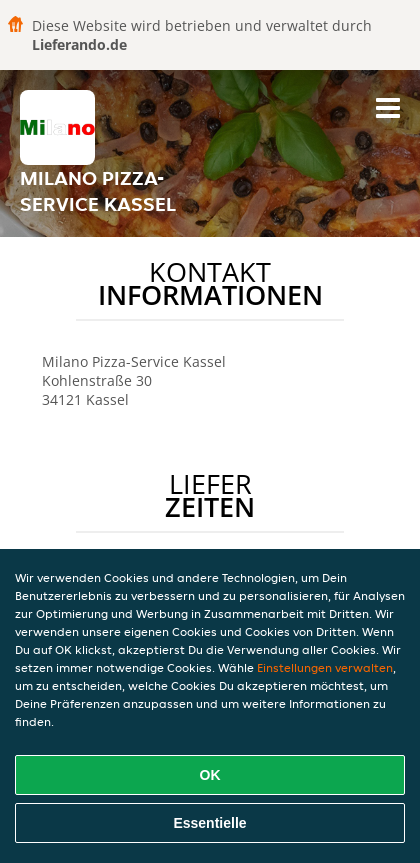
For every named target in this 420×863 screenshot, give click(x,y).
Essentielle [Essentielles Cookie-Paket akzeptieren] (209, 823)
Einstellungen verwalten (325, 667)
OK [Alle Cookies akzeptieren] (210, 775)
